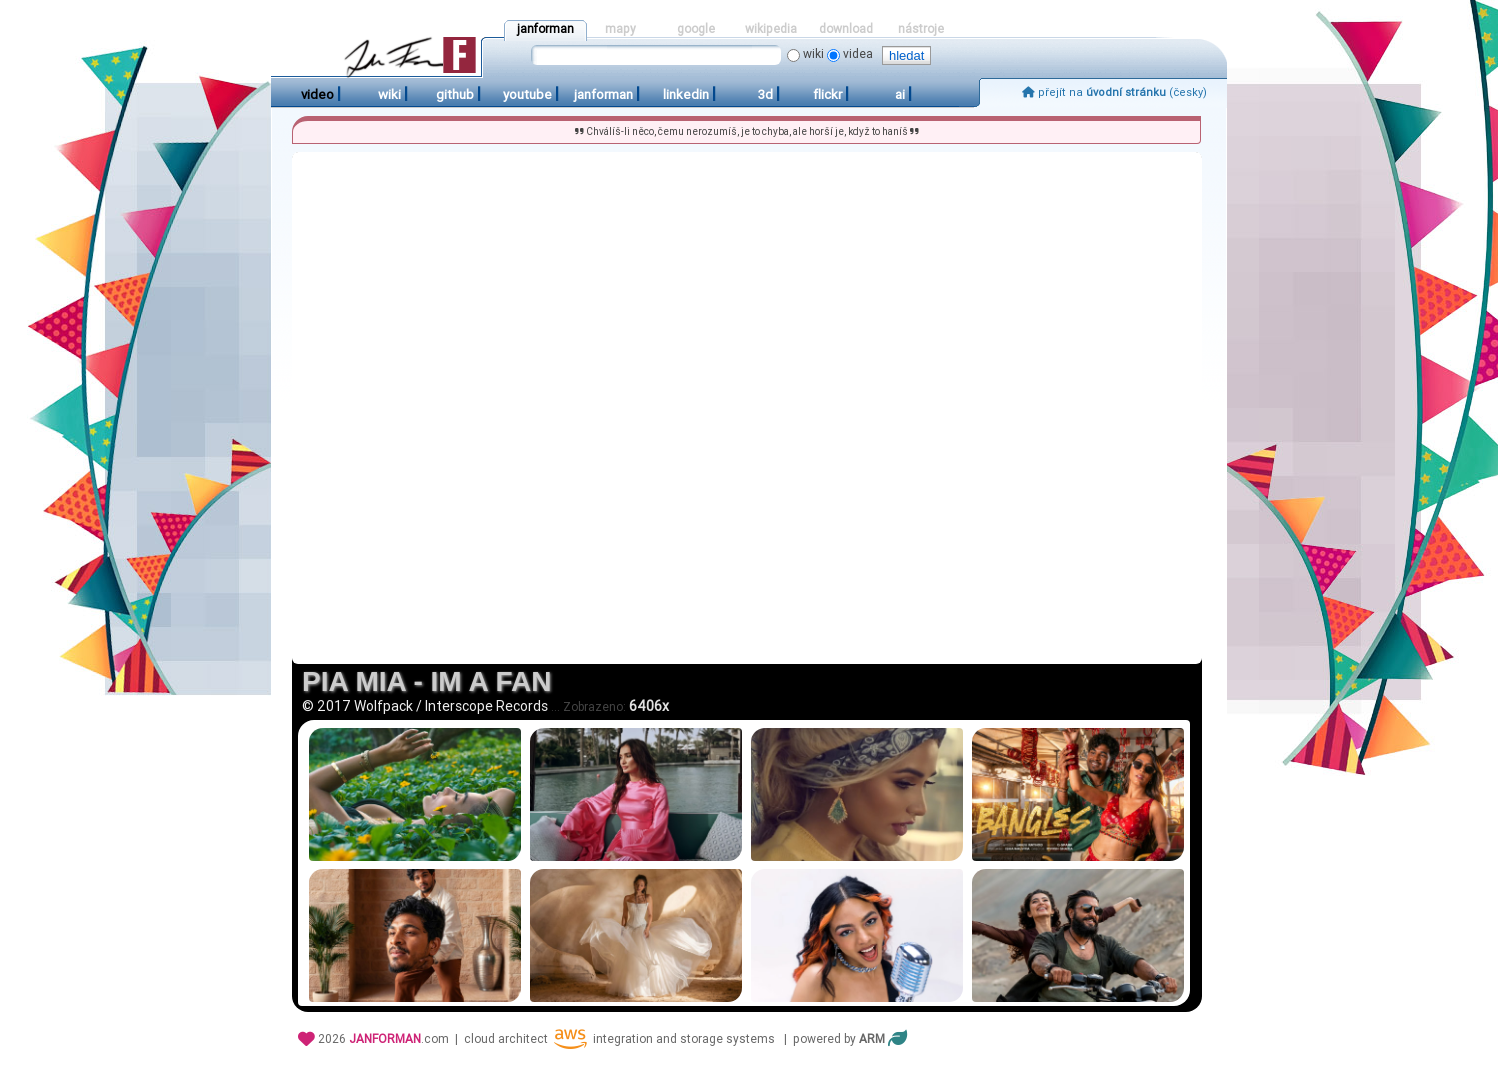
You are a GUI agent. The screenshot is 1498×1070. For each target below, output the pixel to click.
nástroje (921, 29)
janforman (545, 29)
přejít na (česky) (1114, 92)
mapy (620, 29)
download (846, 29)
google (696, 29)
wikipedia (771, 29)
